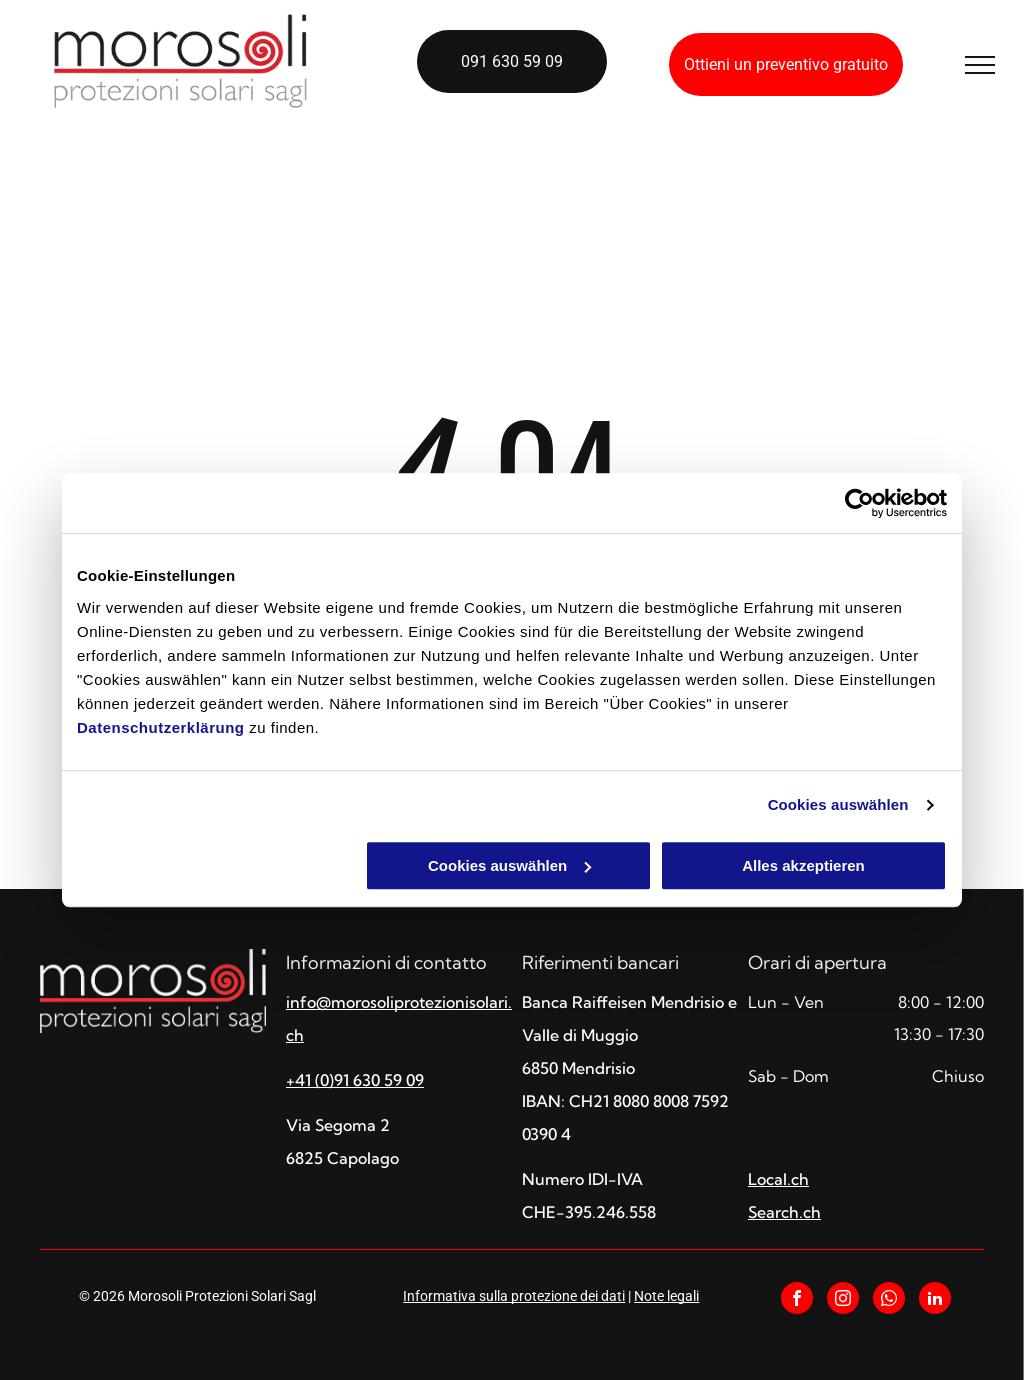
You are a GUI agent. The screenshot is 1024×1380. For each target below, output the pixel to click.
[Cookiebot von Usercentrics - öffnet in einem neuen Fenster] (859, 503)
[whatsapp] (889, 1300)
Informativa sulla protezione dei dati (514, 1296)
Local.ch (778, 1179)
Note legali (666, 1296)
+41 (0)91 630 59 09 (355, 1080)
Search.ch (784, 1212)
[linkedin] (935, 1300)
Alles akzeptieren (803, 865)
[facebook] (797, 1300)
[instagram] (843, 1300)
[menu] (980, 65)
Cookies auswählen (838, 804)
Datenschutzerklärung (161, 727)
